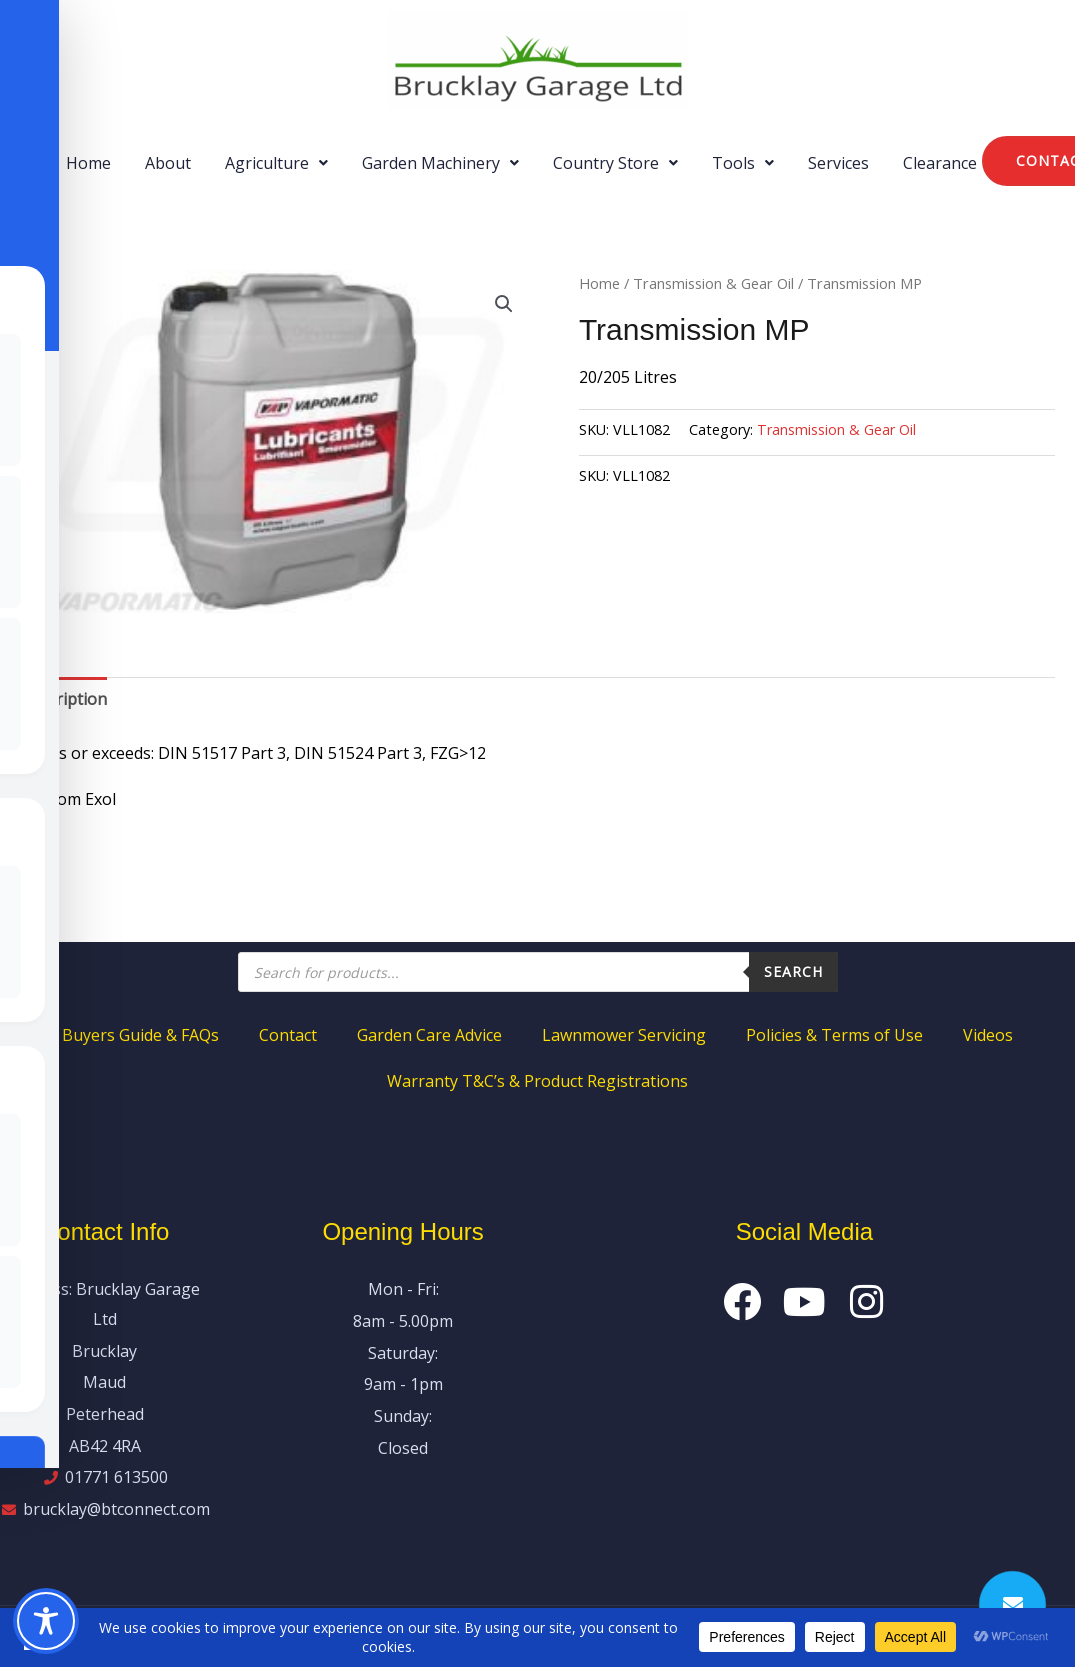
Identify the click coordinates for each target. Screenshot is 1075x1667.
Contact (288, 1035)
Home (88, 163)
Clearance (940, 163)
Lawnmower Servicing (624, 1035)
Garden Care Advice (429, 1035)
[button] (276, 163)
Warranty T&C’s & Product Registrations (537, 1081)
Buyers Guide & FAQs (140, 1035)
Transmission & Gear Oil (713, 283)
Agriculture (276, 163)
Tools (743, 163)
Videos (988, 1035)
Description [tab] (63, 699)
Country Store (615, 163)
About (168, 163)
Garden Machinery (440, 163)
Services (838, 163)
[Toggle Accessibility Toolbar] (46, 1621)
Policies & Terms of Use (834, 1035)
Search (793, 971)
